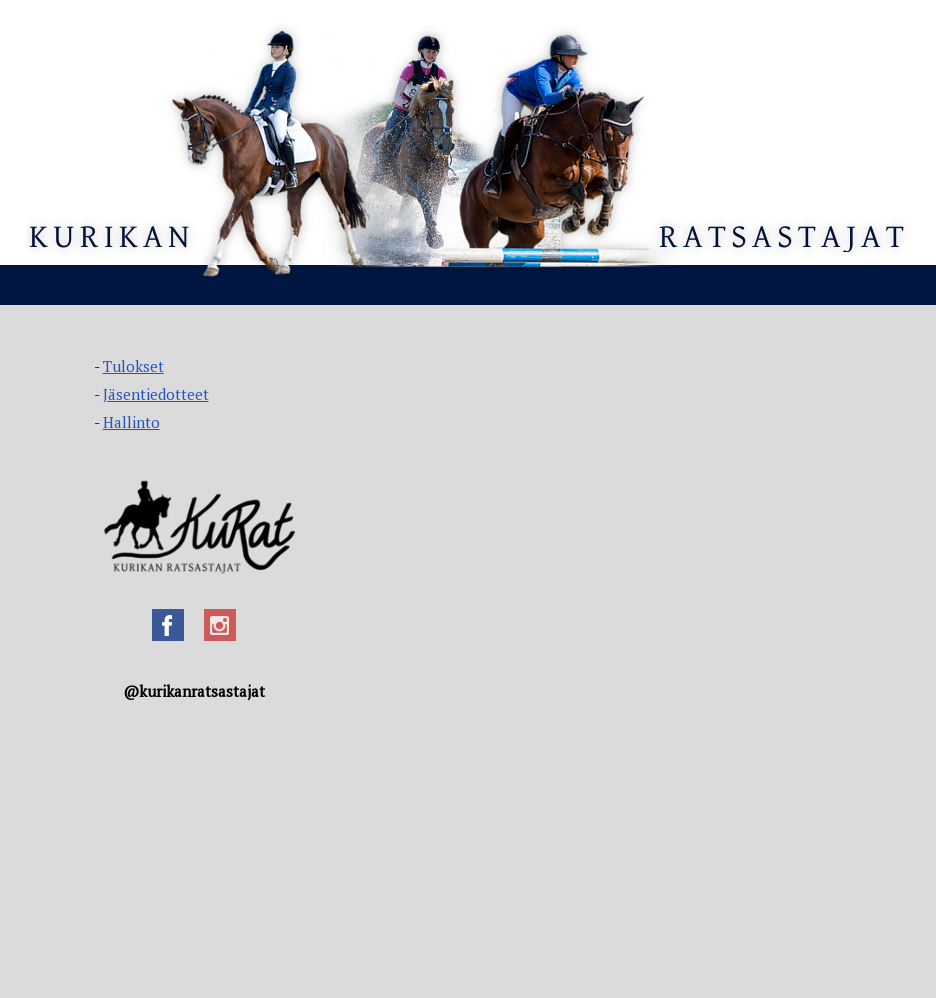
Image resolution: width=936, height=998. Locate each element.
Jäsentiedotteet (156, 394)
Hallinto (131, 422)
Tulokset (133, 366)
